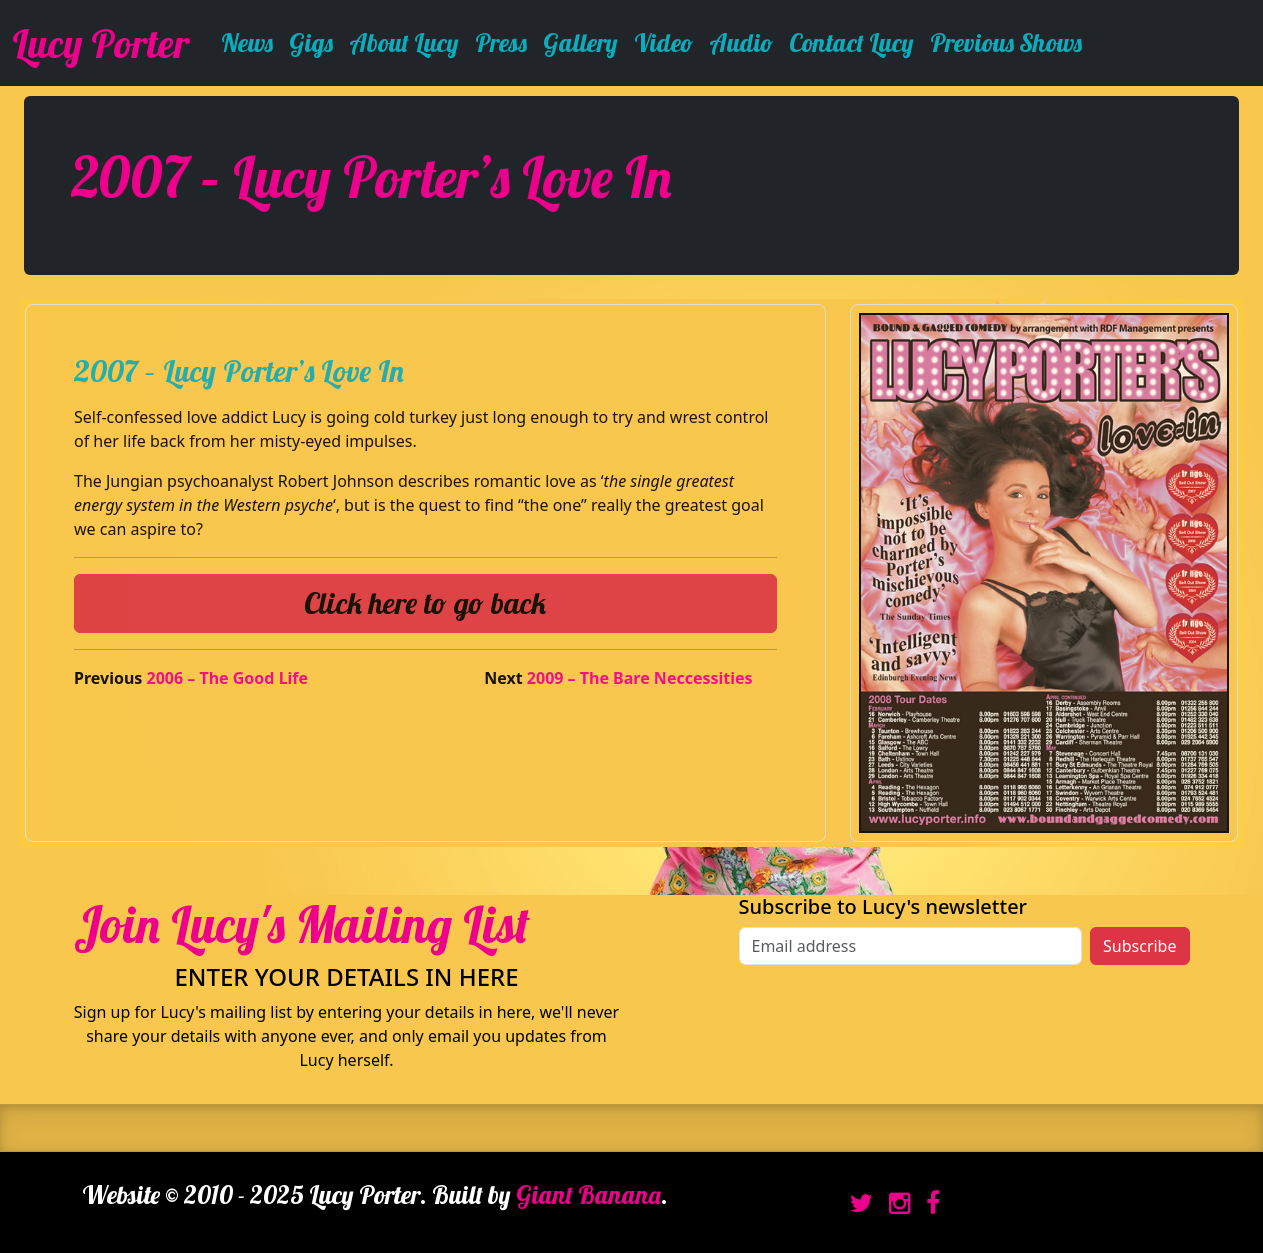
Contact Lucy (851, 42)
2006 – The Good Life (228, 678)
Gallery (580, 42)
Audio (741, 42)
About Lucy (404, 42)
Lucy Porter (100, 43)
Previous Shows (1006, 42)
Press (501, 42)
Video (663, 42)
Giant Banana (588, 1194)
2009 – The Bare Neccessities (640, 678)
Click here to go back (425, 603)
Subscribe (1139, 946)
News (247, 42)
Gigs (311, 42)
